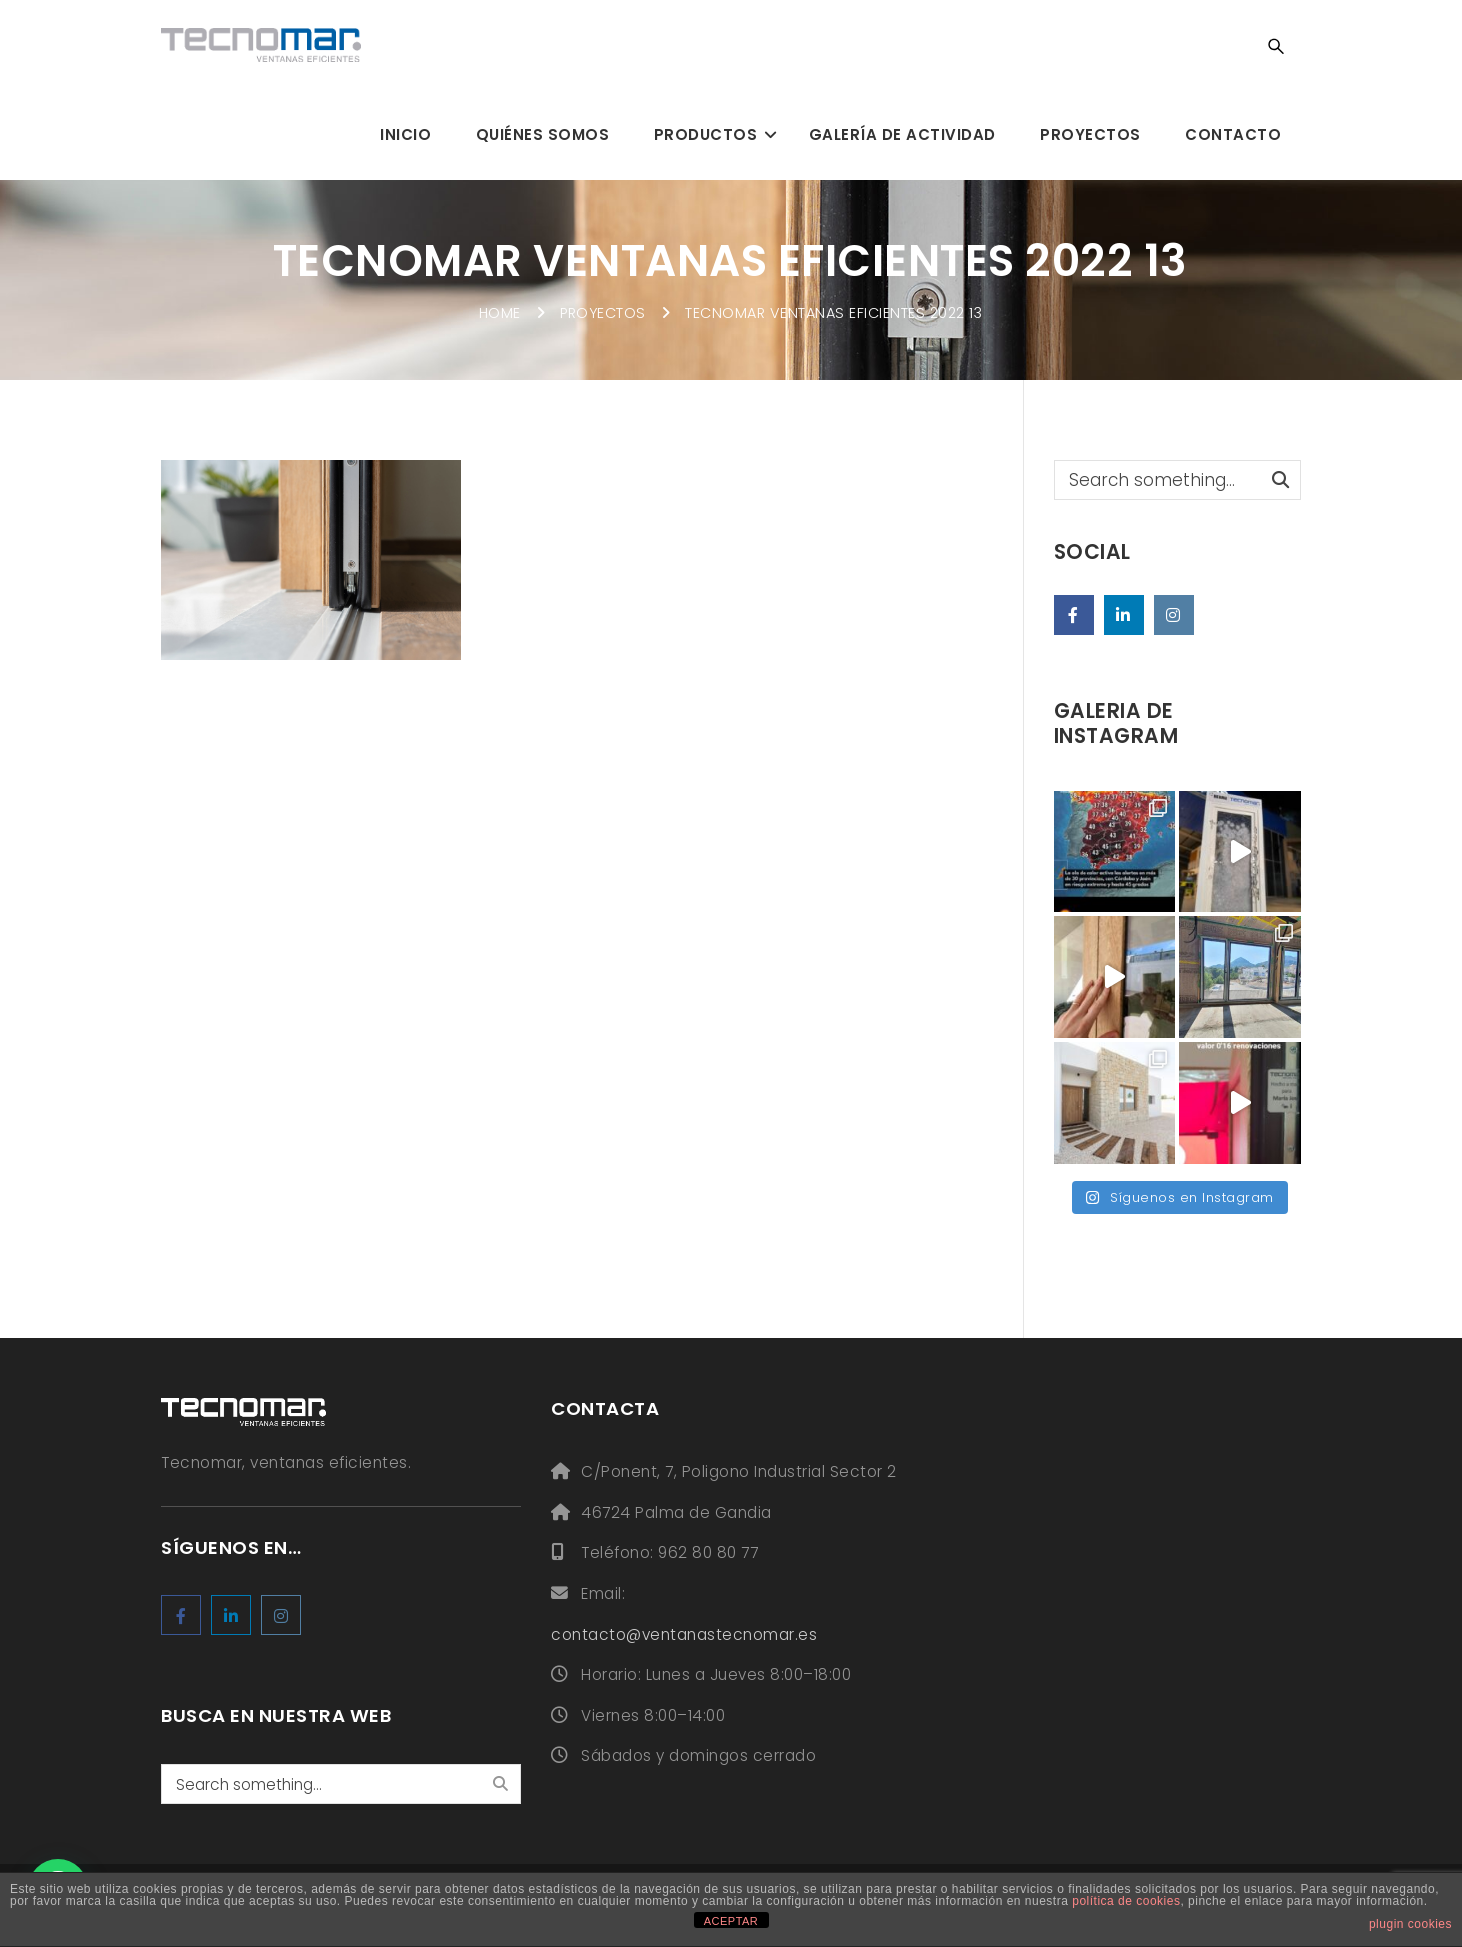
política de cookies (1126, 1901)
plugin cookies (1410, 1924)
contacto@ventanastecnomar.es (684, 1634)
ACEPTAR (731, 1921)
